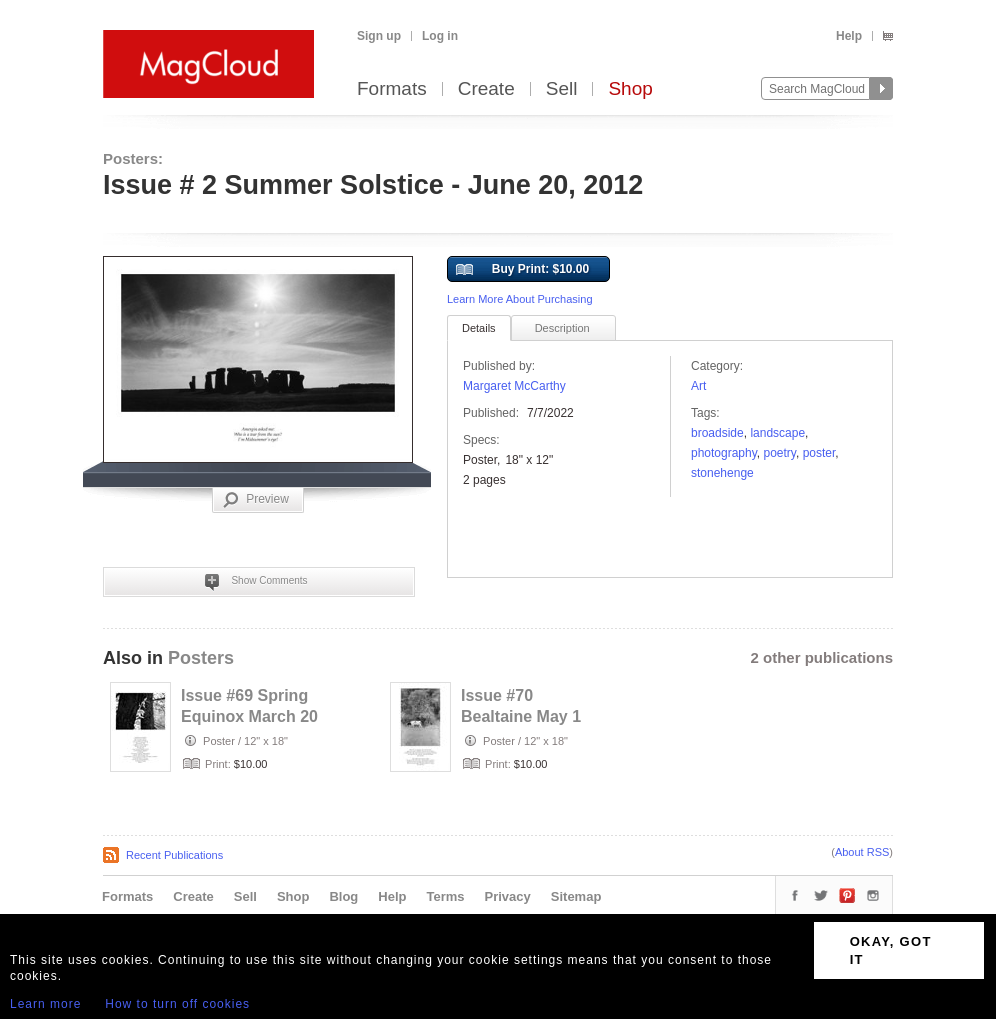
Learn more (45, 1004)
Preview (256, 500)
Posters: (133, 158)
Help (849, 36)
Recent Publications (174, 855)
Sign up (379, 36)
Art (698, 386)
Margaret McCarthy (514, 386)
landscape (777, 433)
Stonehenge (722, 473)
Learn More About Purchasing (520, 299)
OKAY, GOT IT (891, 950)
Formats (392, 89)
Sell (562, 89)
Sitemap (576, 896)
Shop (630, 89)
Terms (445, 896)
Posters (201, 658)
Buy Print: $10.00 (522, 270)
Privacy (508, 896)
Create (486, 89)
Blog (343, 896)
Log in (440, 36)
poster (819, 453)
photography (724, 453)
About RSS (862, 852)
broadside (717, 433)
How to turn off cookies (177, 1004)
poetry (780, 453)
